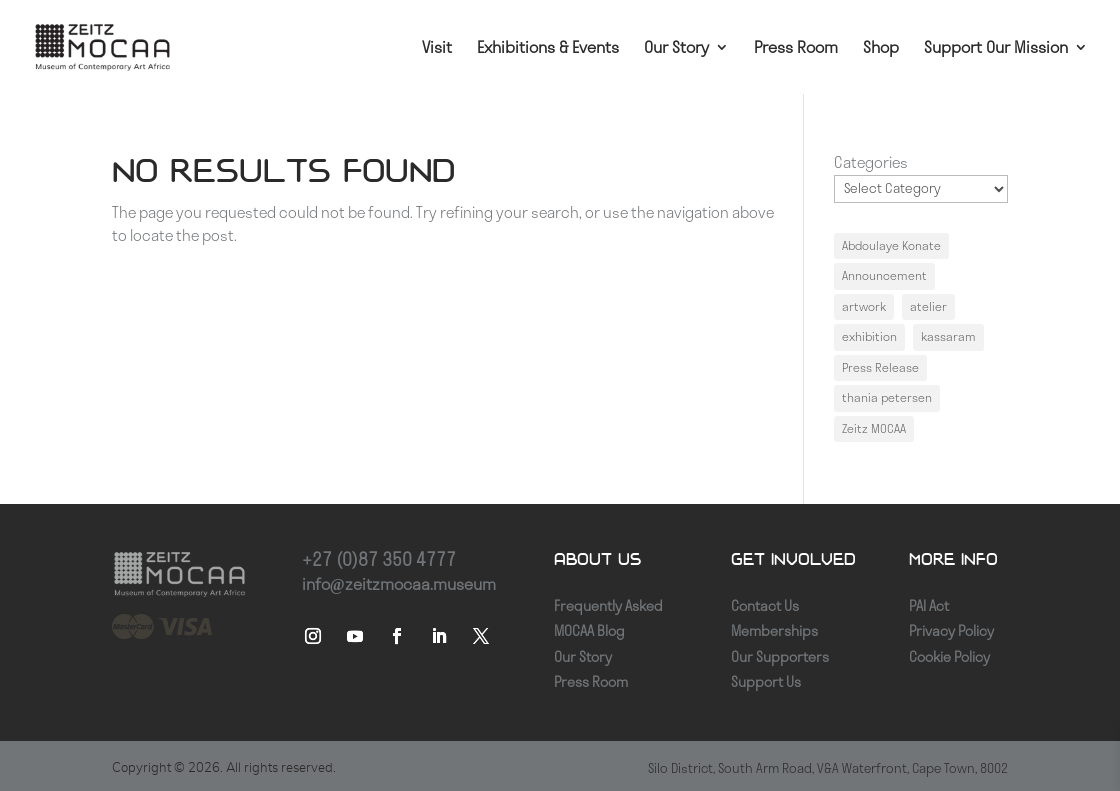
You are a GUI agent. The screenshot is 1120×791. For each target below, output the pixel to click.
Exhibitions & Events (548, 48)
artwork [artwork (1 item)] (864, 306)
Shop (881, 48)
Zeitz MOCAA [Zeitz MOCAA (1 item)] (874, 428)
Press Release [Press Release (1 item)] (880, 367)
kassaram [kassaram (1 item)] (948, 336)
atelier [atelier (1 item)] (928, 306)
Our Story (676, 48)
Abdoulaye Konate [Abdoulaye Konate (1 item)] (891, 245)
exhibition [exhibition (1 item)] (869, 336)
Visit (437, 48)
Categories (871, 162)
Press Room (796, 48)
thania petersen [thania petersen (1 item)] (887, 397)
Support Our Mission (996, 48)
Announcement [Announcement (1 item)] (884, 275)
